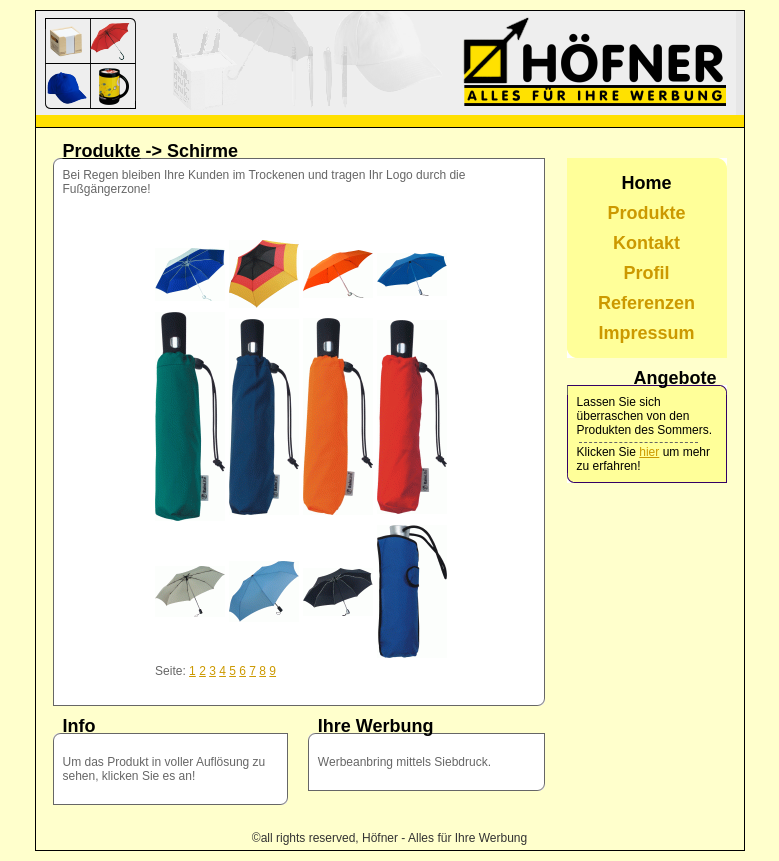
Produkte (102, 151)
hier (649, 452)
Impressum (647, 333)
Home (647, 183)
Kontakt (646, 243)
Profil (647, 273)
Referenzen (646, 303)
